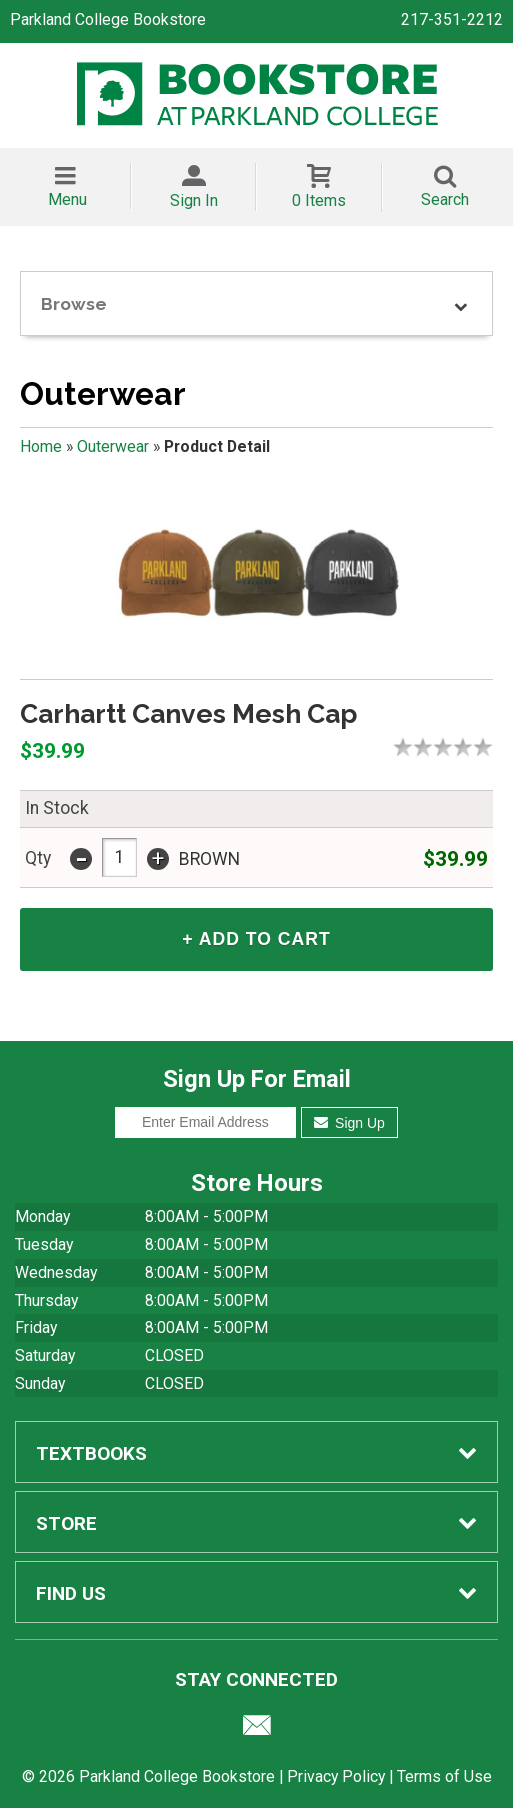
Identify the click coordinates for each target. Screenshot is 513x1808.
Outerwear (113, 446)
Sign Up (349, 1123)
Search (445, 199)
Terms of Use (444, 1776)
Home (41, 446)
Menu (67, 199)
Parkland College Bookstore (108, 19)
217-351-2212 (452, 19)
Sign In (194, 200)
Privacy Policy (336, 1776)
